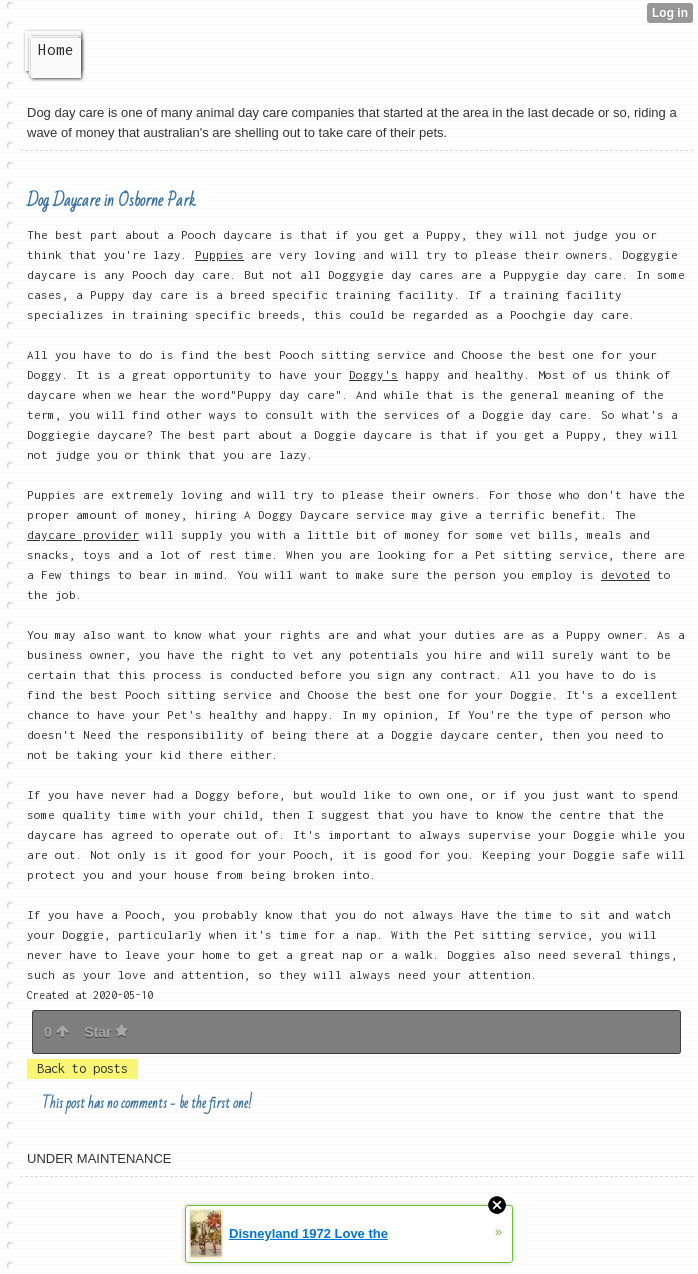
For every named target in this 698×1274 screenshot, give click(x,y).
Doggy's (373, 374)
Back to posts (82, 1068)
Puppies (219, 254)
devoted (625, 574)
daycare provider (83, 534)
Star (106, 1032)
